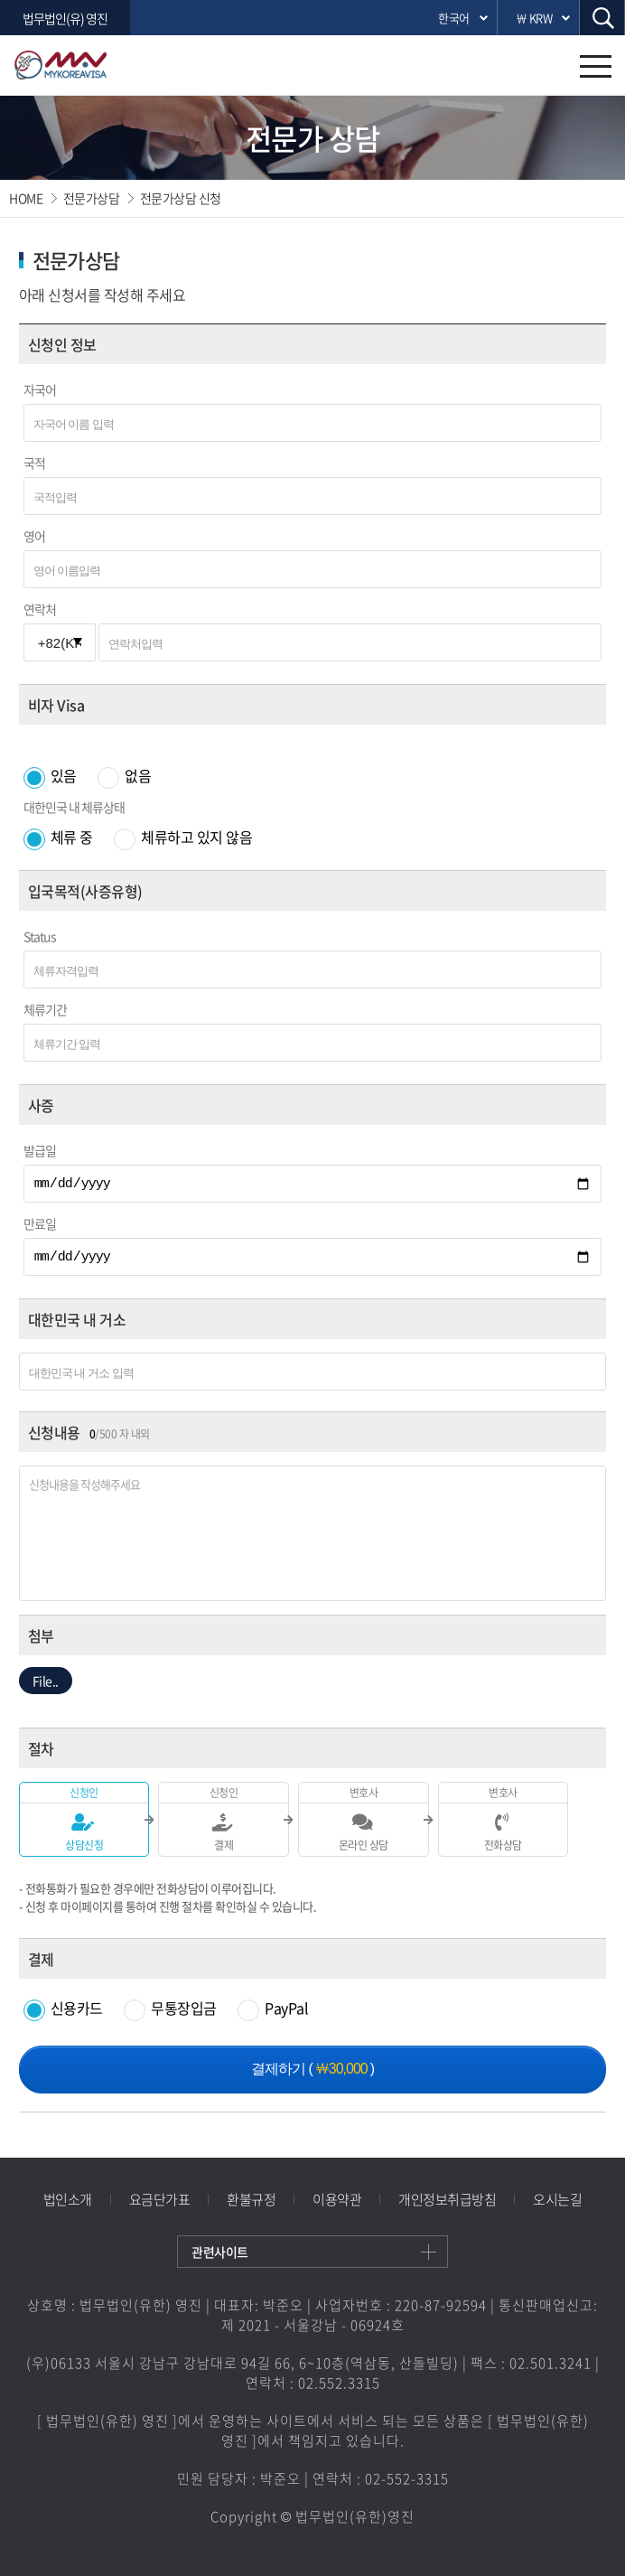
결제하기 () (312, 2068)
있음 (51, 775)
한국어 (454, 17)
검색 (602, 17)
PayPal (273, 2008)
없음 (124, 775)
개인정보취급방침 (447, 2199)
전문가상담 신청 (180, 198)
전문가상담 (91, 198)
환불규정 (251, 2199)
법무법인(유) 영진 (65, 18)
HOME (25, 198)
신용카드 (65, 2008)
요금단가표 (160, 2199)
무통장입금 (171, 2008)
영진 (85, 65)
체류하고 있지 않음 (183, 837)
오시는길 (557, 2199)
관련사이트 (219, 2252)
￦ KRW (534, 17)
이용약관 (336, 2199)
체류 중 (60, 837)
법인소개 (67, 2199)
